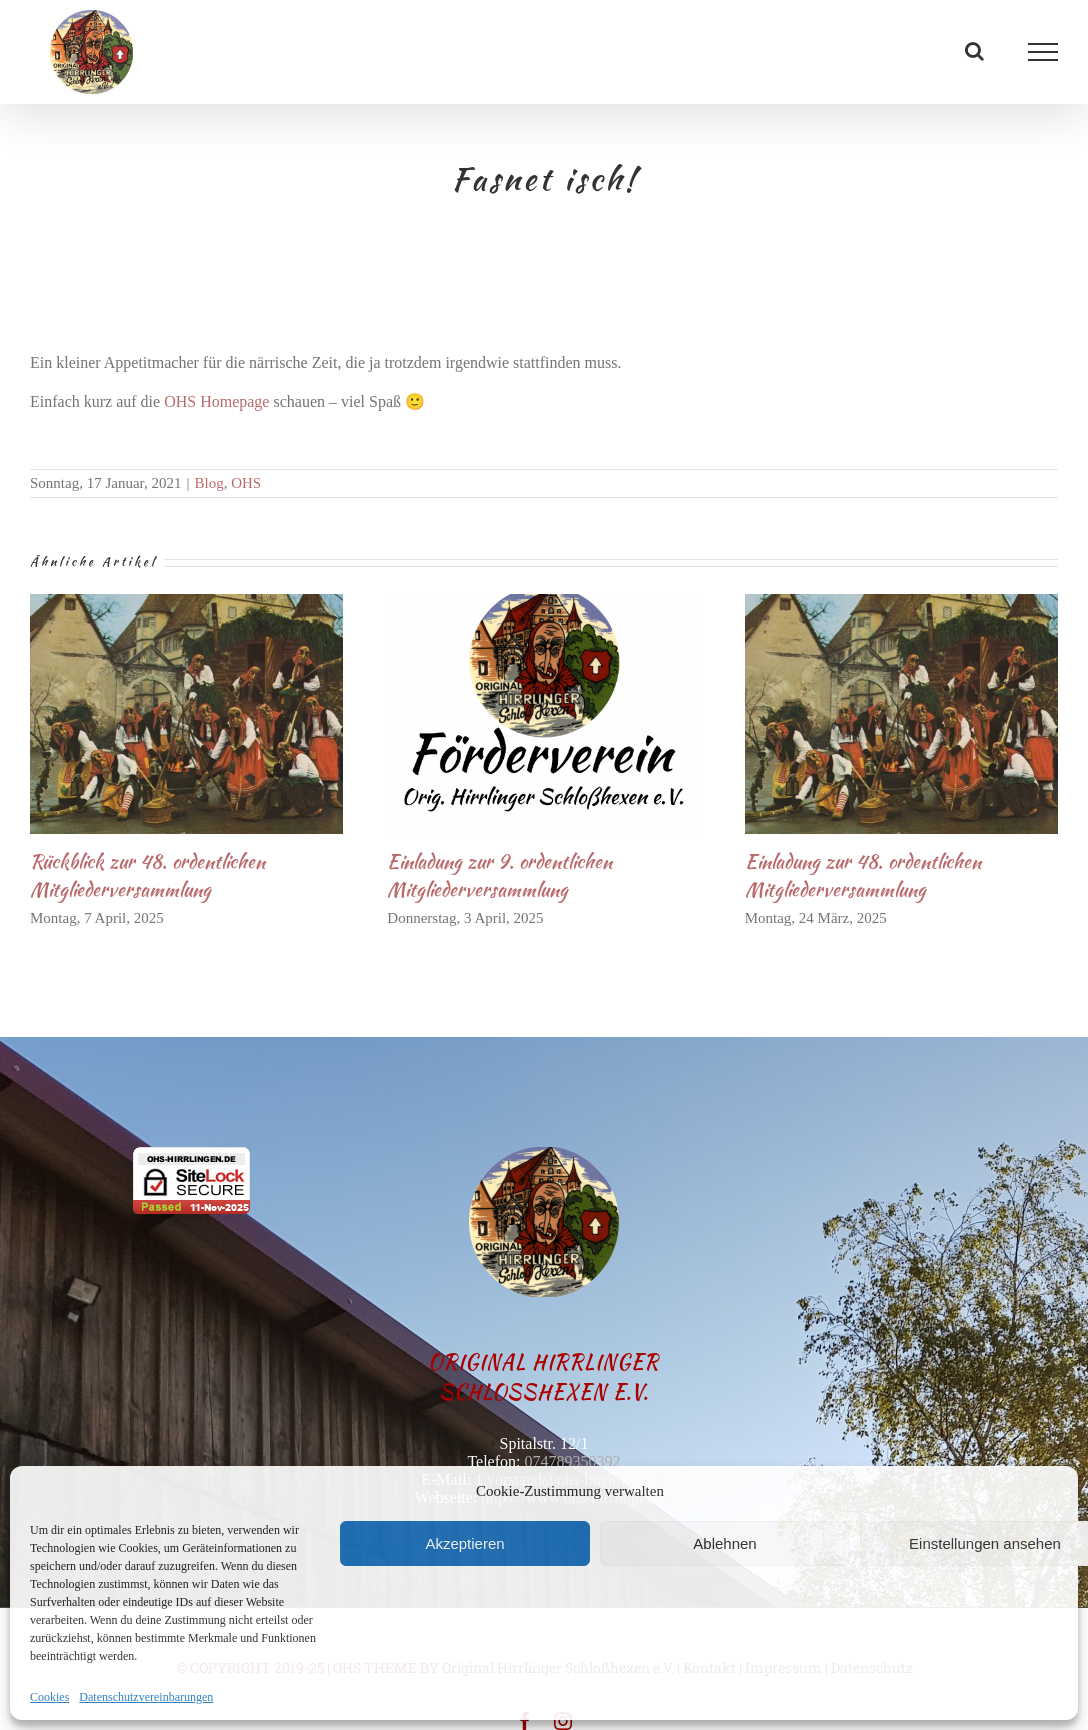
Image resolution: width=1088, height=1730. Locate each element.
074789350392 (572, 1461)
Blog (208, 483)
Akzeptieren (464, 1543)
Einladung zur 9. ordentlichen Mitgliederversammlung (499, 875)
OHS (246, 483)
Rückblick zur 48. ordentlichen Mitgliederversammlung (147, 875)
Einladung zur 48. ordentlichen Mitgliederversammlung (863, 875)
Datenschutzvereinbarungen (146, 1697)
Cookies (49, 1697)
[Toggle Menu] (1043, 52)
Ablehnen (724, 1543)
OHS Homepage (216, 401)
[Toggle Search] (974, 51)
